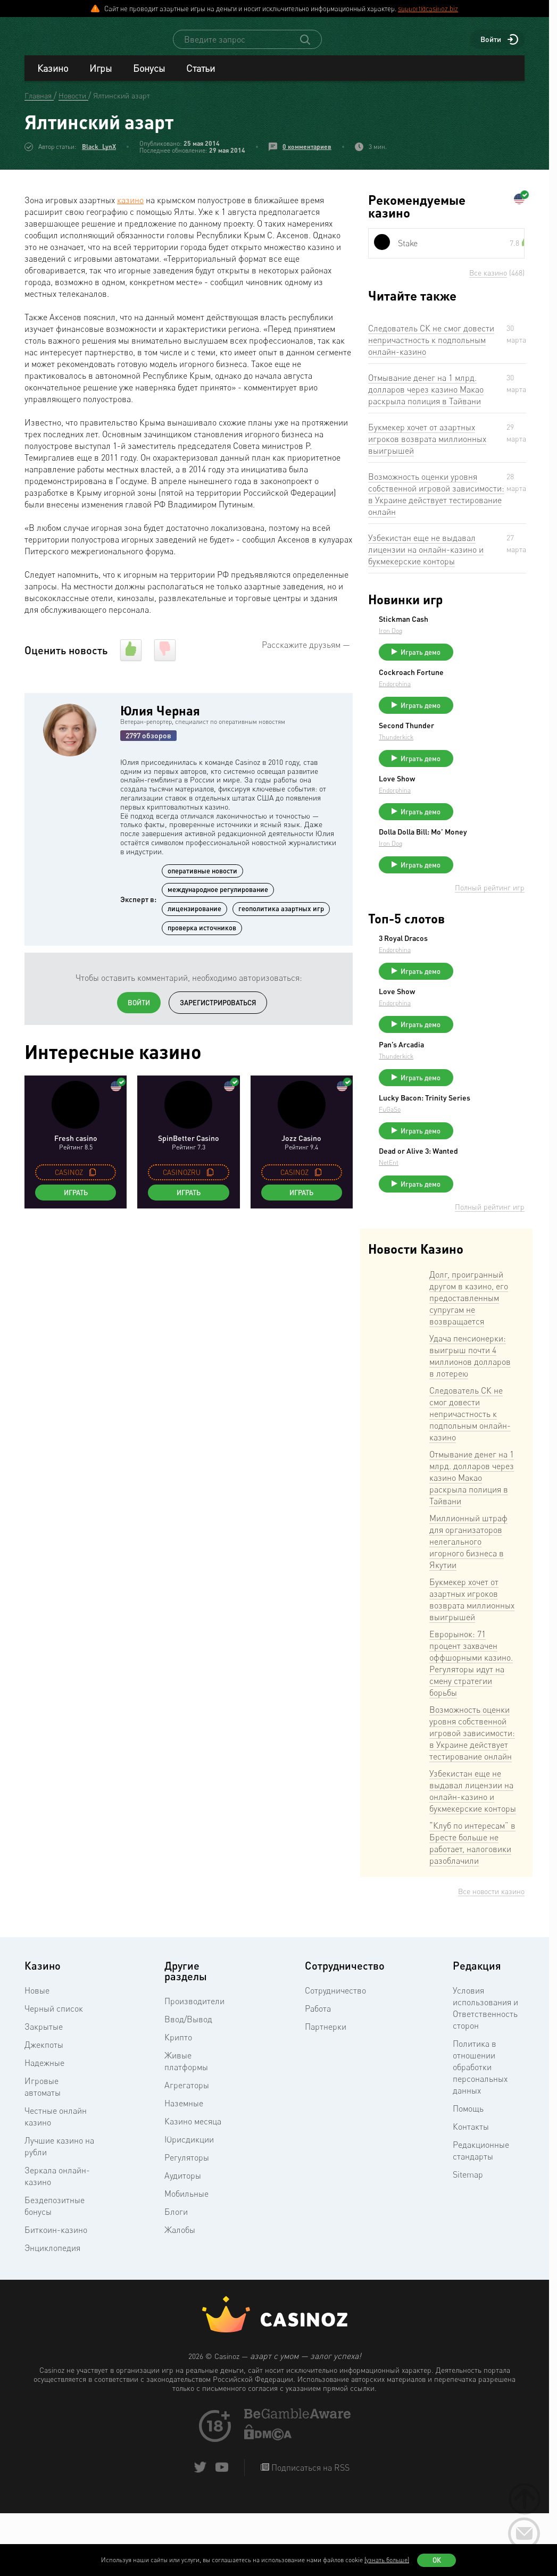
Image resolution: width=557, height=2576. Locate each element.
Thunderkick (476, 756)
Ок (437, 2560)
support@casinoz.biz (428, 8)
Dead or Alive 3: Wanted (485, 1212)
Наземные (183, 2168)
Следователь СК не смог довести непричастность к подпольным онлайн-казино (431, 349)
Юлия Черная (160, 720)
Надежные (44, 2128)
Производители (194, 2066)
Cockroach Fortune (491, 686)
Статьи (200, 78)
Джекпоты (43, 2110)
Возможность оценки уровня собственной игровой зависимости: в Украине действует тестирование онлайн (436, 504)
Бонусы (149, 78)
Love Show (477, 802)
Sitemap (468, 2240)
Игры (100, 78)
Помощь (468, 2174)
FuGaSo (469, 1167)
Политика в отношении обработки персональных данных (480, 2132)
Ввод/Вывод (188, 2084)
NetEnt (468, 1228)
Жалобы (179, 2295)
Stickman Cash (483, 628)
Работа (318, 2074)
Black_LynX (99, 156)
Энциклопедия (52, 2313)
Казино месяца (192, 2186)
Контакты (471, 2192)
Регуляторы (186, 2222)
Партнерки (325, 2092)
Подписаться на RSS (309, 2533)
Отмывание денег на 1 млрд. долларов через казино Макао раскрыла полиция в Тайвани (426, 399)
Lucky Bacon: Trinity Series (493, 1152)
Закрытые (43, 2092)
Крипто (178, 2102)
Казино (52, 78)
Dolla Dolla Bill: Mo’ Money (491, 864)
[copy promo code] (92, 1182)
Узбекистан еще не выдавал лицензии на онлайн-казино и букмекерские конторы (426, 559)
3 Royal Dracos (483, 974)
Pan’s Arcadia (481, 1090)
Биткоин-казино (55, 2295)
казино (130, 209)
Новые (36, 2055)
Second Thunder (486, 744)
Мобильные (186, 2259)
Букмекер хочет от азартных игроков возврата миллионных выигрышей (427, 448)
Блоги (176, 2277)
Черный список (53, 2074)
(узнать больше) (386, 2560)
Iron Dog (470, 640)
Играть (76, 1202)
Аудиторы (182, 2241)
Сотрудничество (335, 2055)
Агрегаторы (186, 2150)
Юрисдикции (189, 2204)
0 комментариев (306, 156)
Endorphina (475, 698)
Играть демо (500, 661)
